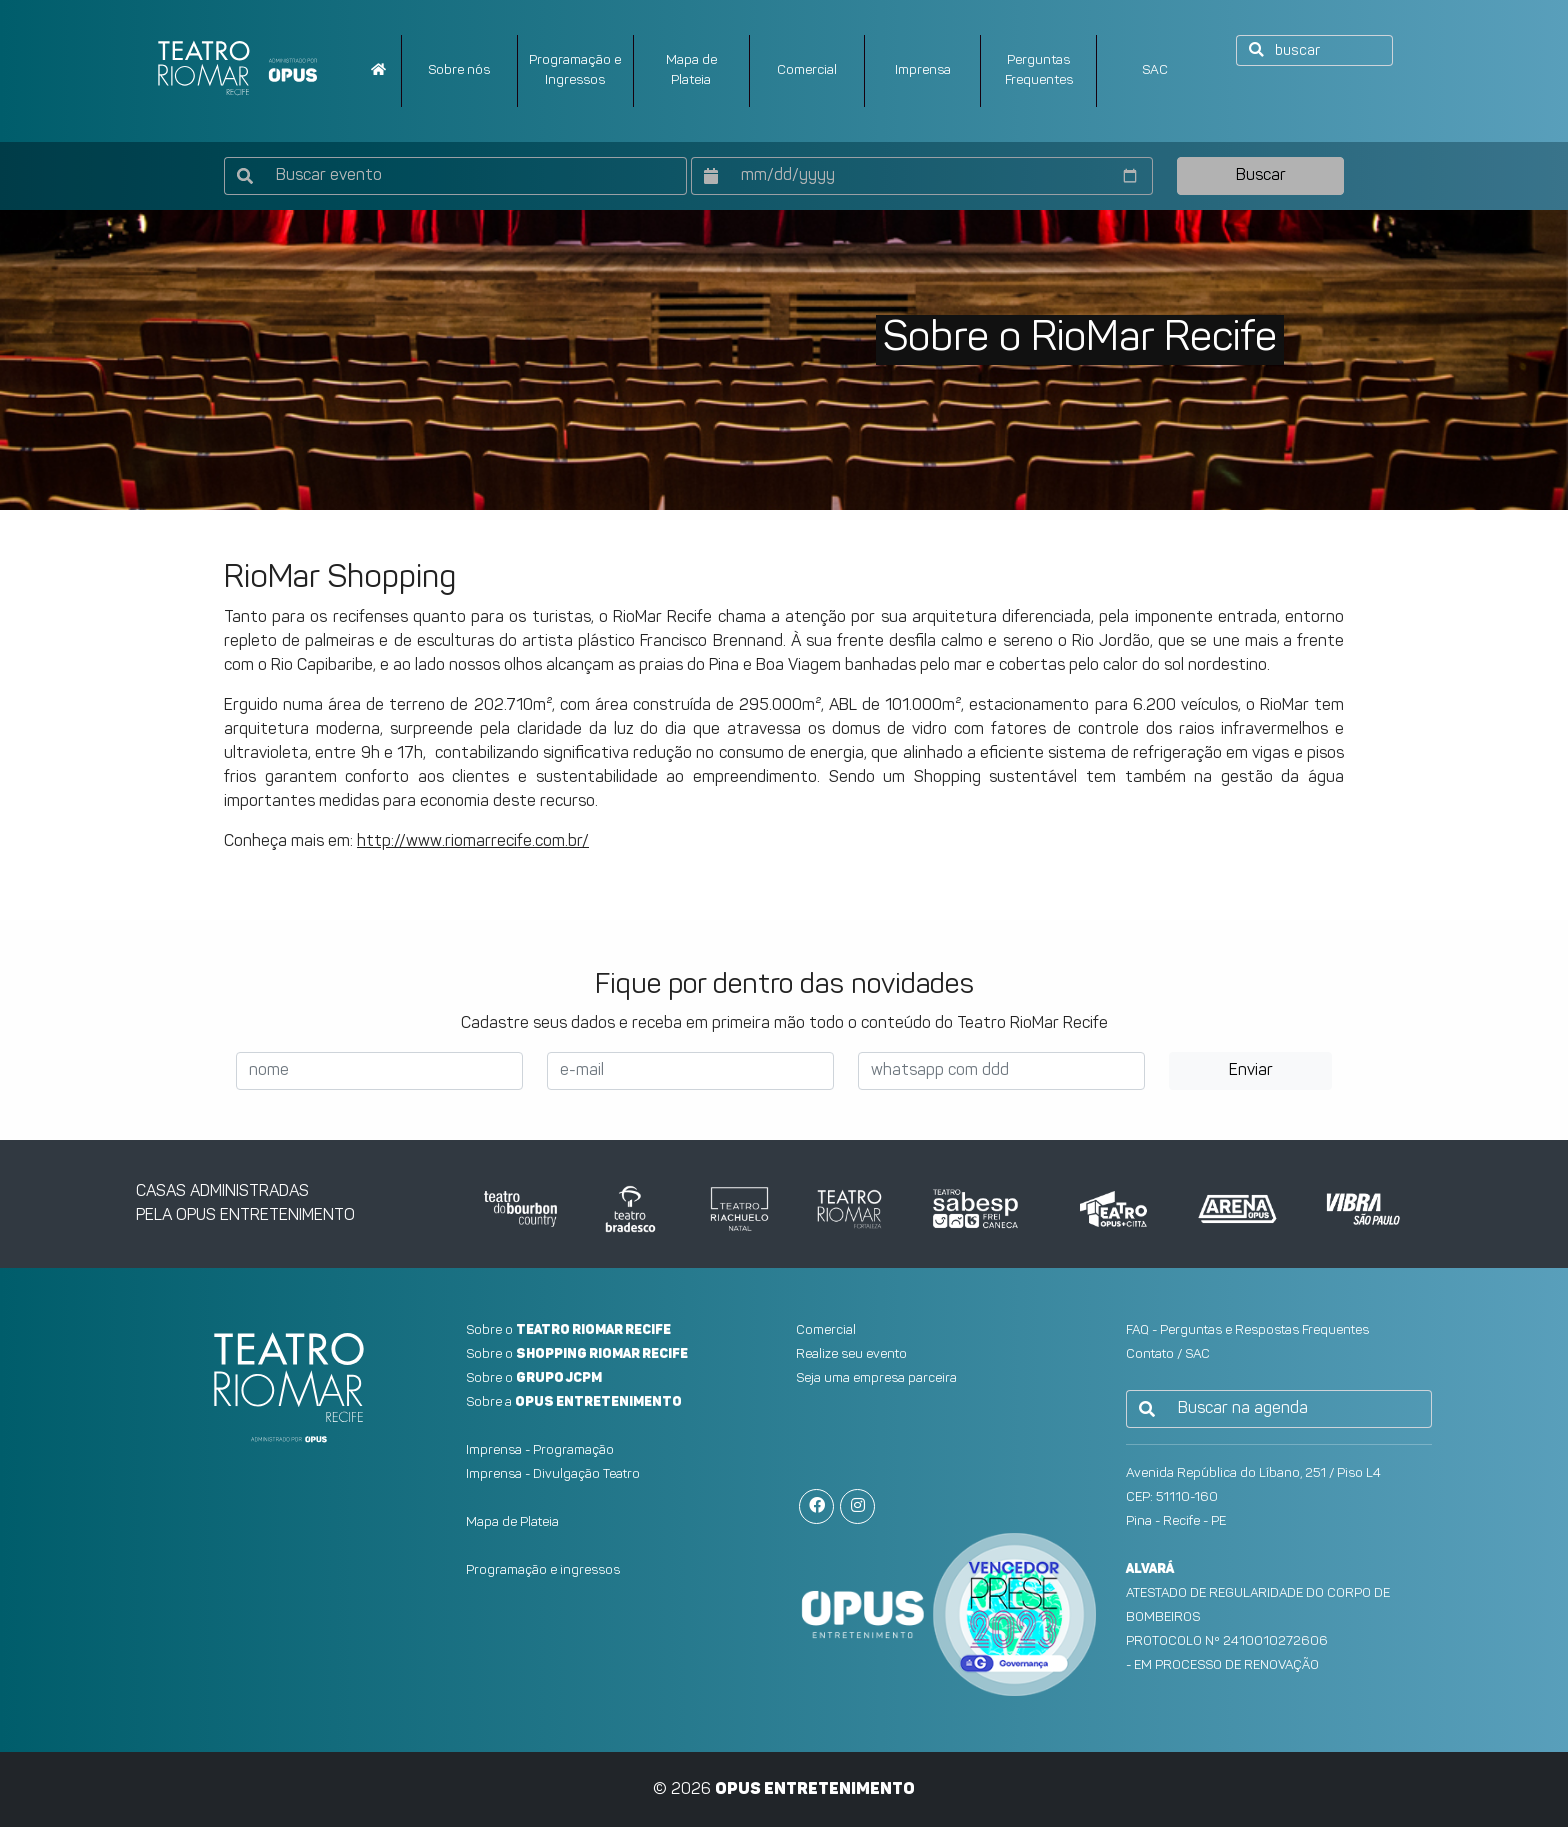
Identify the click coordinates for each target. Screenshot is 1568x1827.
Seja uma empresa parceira (876, 1378)
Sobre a (574, 1402)
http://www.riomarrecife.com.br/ (473, 842)
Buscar (1261, 176)
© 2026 (784, 1790)
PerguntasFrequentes (1039, 70)
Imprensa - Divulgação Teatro (553, 1474)
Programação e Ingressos (575, 70)
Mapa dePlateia (691, 70)
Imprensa (923, 70)
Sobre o (568, 1330)
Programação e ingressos (543, 1570)
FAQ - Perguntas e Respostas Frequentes (1247, 1330)
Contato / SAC (1168, 1354)
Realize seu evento (851, 1354)
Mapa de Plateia (512, 1522)
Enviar (1251, 1071)
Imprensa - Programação (540, 1450)
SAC (1155, 70)
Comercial (807, 70)
